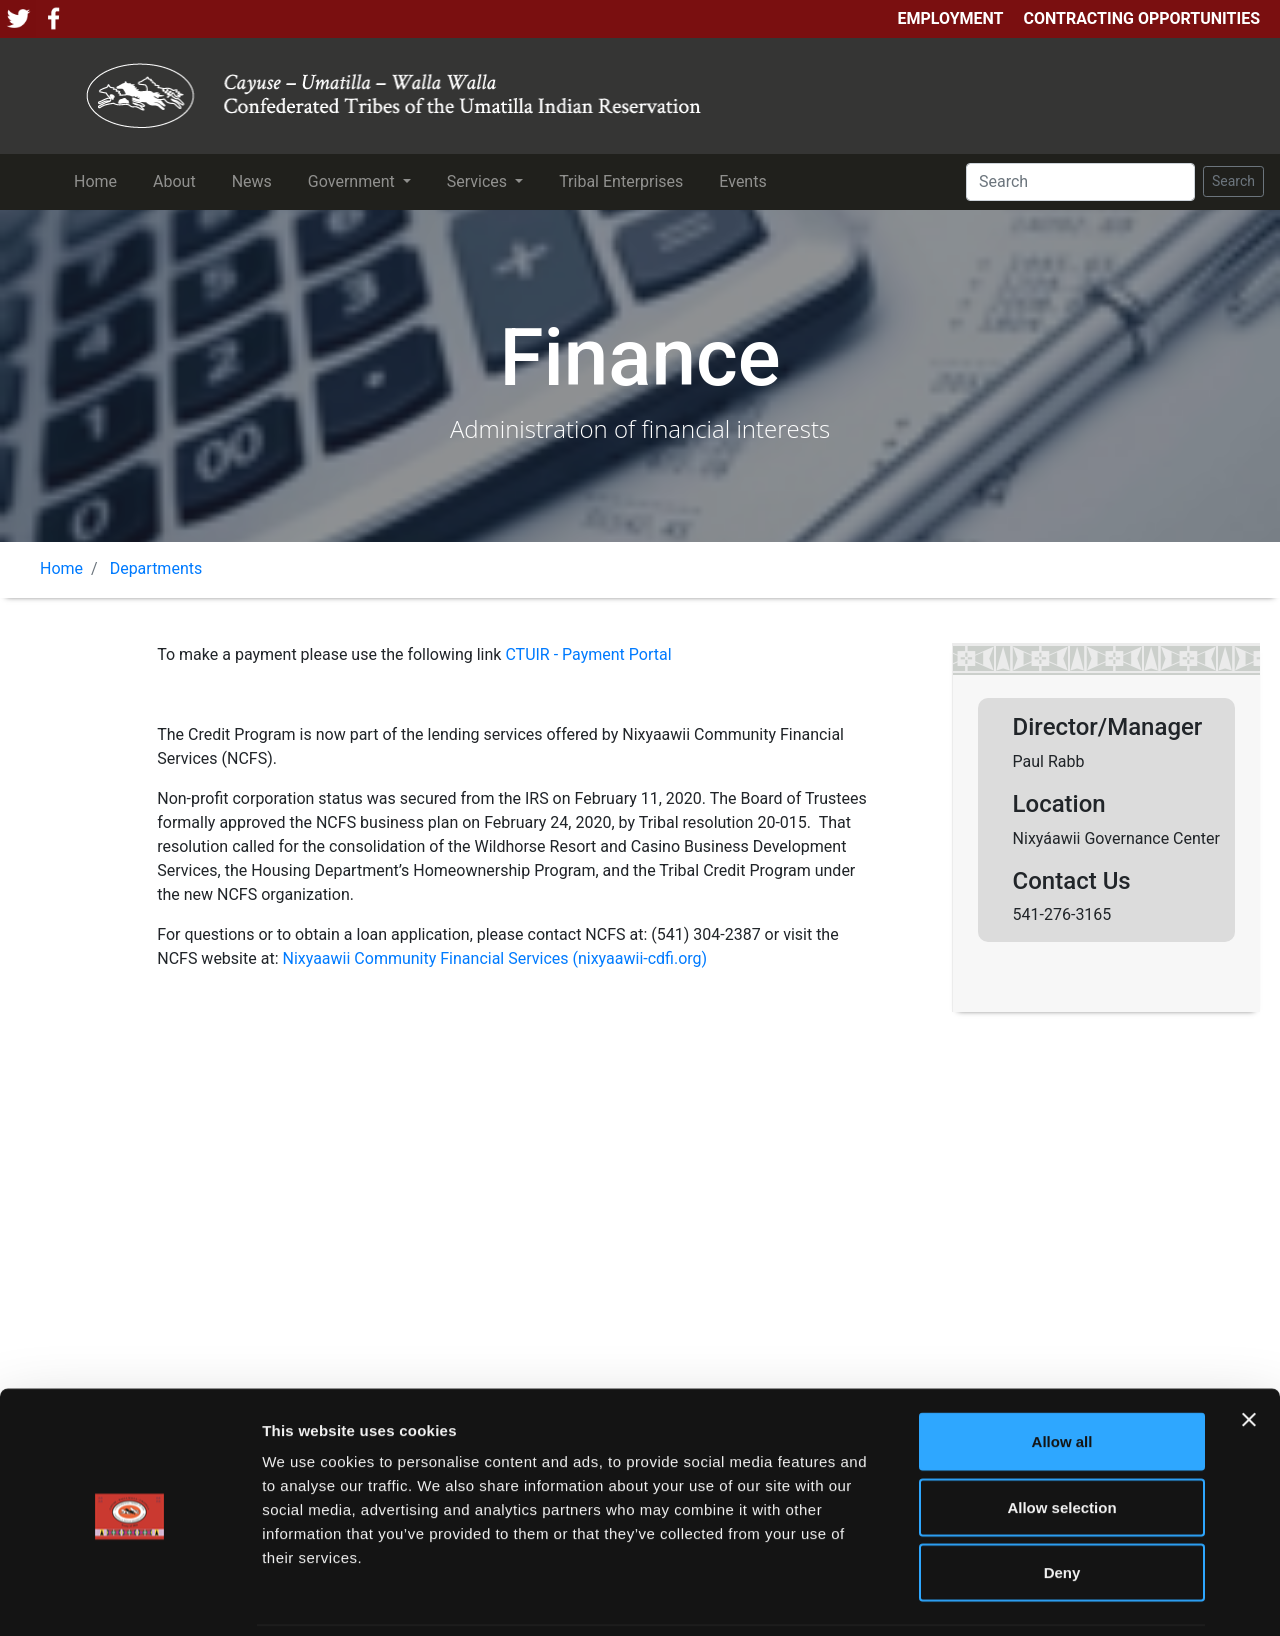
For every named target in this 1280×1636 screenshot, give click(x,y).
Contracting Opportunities (1142, 18)
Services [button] (479, 181)
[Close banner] (1249, 1352)
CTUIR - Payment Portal (588, 654)
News (256, 180)
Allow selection (1061, 1439)
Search (1233, 181)
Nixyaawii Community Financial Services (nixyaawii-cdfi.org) (494, 958)
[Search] (1080, 182)
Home (99, 180)
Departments (156, 568)
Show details (1049, 1596)
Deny (1062, 1504)
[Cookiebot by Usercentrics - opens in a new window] (129, 1597)
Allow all (1062, 1373)
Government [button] (353, 181)
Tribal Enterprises (625, 180)
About (178, 180)
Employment (950, 18)
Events (746, 180)
